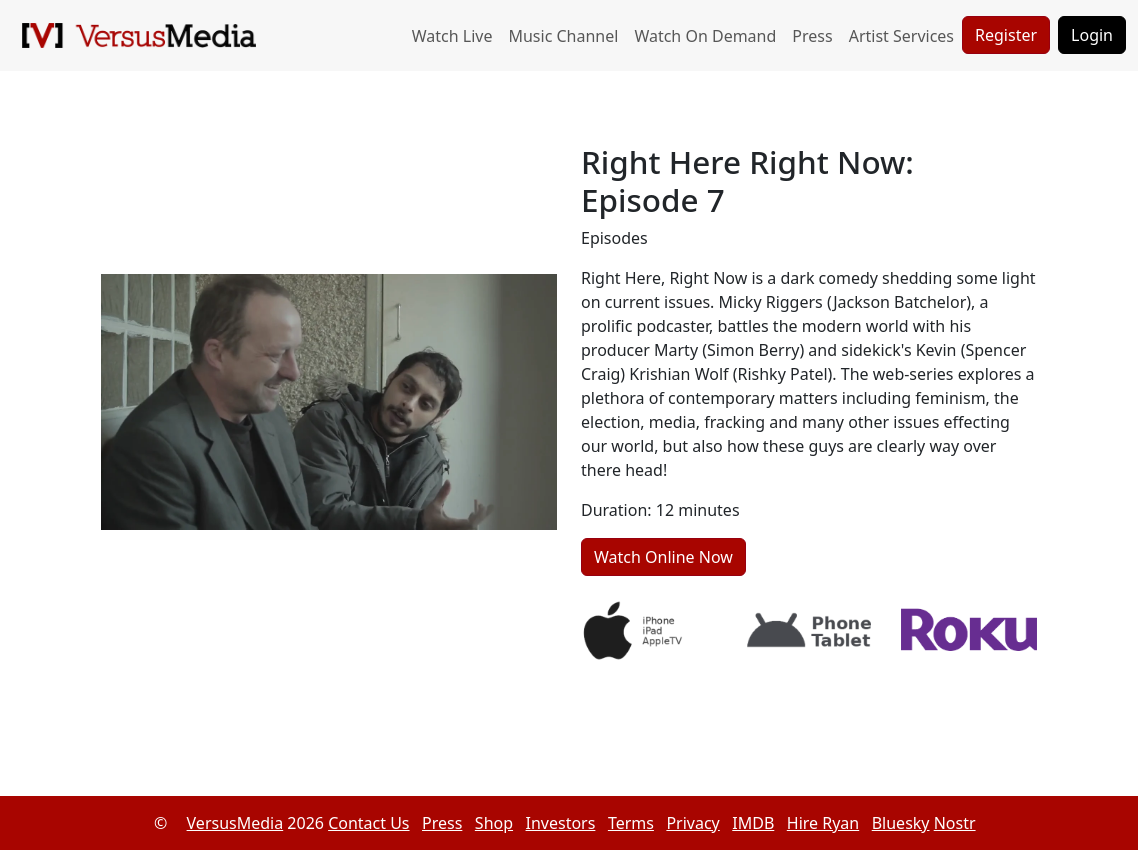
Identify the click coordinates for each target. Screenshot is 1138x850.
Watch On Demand (705, 36)
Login (1092, 35)
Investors (561, 823)
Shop (494, 823)
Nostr (955, 823)
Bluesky (901, 823)
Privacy (692, 823)
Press (812, 36)
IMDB (753, 823)
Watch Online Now (663, 557)
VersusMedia (235, 823)
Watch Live (452, 36)
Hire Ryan (823, 823)
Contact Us (368, 823)
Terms (631, 823)
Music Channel (563, 36)
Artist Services (901, 36)
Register (1006, 35)
